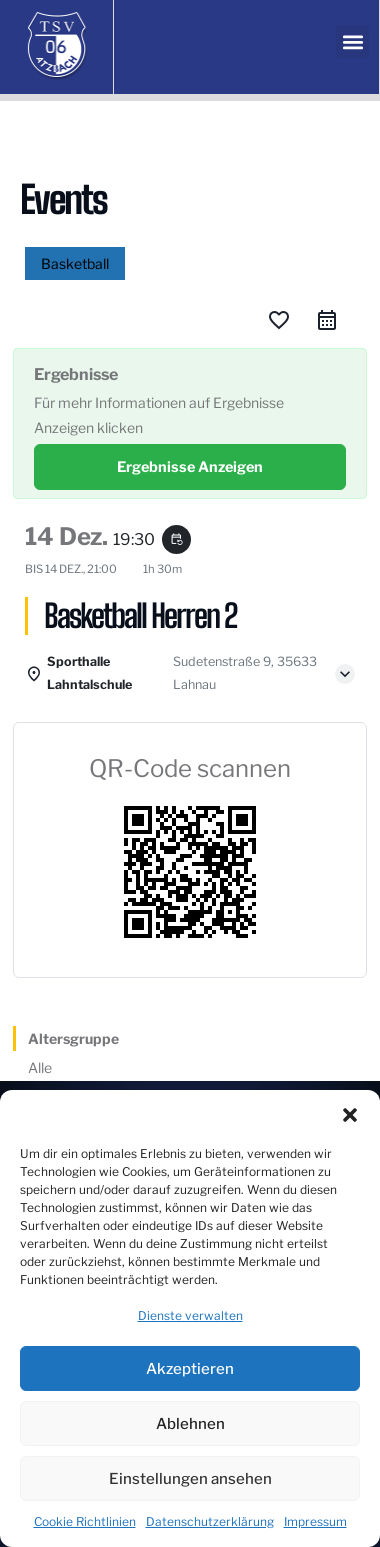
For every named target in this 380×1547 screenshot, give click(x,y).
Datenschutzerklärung (210, 1521)
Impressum (315, 1521)
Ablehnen (190, 1424)
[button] (350, 1115)
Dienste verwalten (190, 1315)
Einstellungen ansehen (190, 1479)
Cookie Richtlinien (85, 1521)
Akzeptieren (190, 1369)
